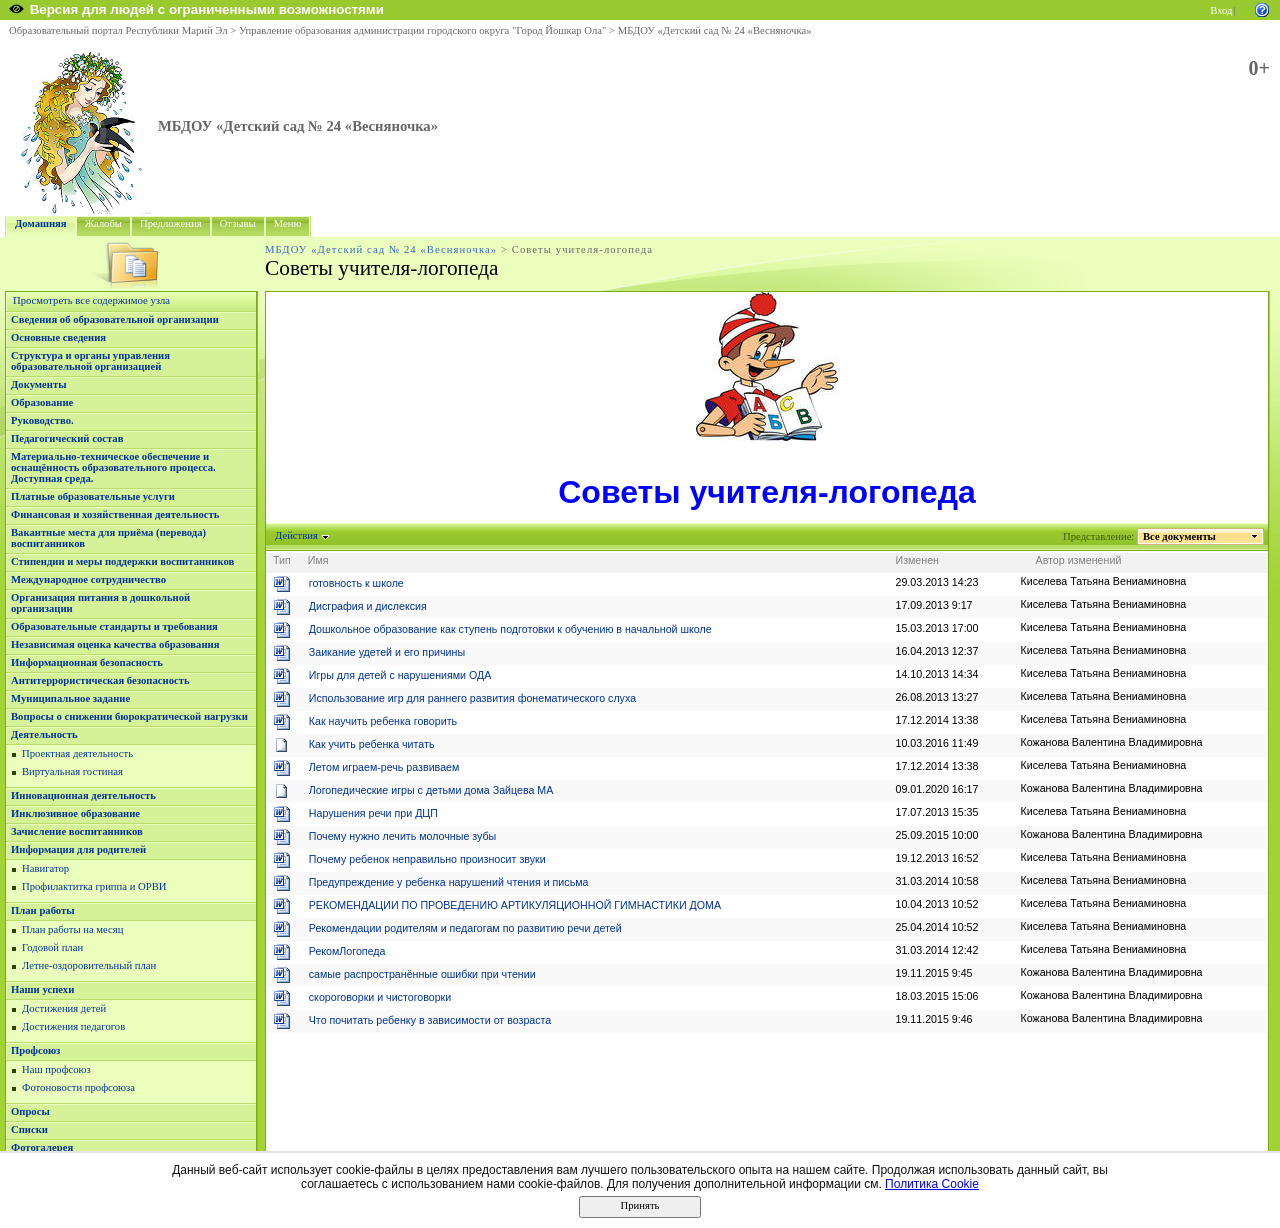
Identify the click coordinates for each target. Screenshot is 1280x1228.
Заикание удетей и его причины (387, 652)
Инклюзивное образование (75, 813)
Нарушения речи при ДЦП (373, 813)
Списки (29, 1129)
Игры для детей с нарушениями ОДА (400, 675)
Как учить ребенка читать (372, 744)
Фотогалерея (42, 1147)
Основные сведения (58, 337)
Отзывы (238, 223)
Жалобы (103, 223)
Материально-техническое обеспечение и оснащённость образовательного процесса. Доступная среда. (113, 467)
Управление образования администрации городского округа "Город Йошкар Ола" (423, 30)
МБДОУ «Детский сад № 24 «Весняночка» (715, 30)
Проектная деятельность (77, 753)
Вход (1221, 10)
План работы (43, 910)
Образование (42, 402)
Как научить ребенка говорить (383, 721)
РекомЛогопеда (347, 951)
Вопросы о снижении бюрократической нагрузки (129, 716)
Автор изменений (1079, 560)
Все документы (1180, 536)
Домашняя (41, 223)
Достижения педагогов (73, 1026)
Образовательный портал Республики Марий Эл (118, 30)
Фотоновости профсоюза (78, 1087)
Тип (282, 560)
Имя (318, 560)
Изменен (918, 560)
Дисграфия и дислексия (368, 606)
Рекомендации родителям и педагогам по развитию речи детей (465, 928)
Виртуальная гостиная (72, 771)
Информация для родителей (78, 849)
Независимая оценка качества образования (115, 644)
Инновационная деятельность (83, 795)
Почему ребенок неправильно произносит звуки (427, 859)
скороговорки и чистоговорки (380, 997)
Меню (288, 223)
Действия (297, 535)
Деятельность (44, 734)
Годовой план (52, 947)
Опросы (30, 1111)
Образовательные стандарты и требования (114, 626)
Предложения (171, 223)
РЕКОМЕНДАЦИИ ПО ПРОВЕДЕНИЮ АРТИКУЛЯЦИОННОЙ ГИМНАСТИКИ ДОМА (515, 905)
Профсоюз (35, 1050)
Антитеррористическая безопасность (100, 680)
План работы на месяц (72, 929)
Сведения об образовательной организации (115, 319)
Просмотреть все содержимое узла (91, 300)
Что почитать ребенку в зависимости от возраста (430, 1020)
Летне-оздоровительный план (89, 965)
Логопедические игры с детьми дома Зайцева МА (431, 790)
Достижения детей (64, 1008)
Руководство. (42, 420)
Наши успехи (42, 989)
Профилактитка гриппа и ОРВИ (94, 886)
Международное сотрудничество (88, 579)
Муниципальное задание (70, 698)
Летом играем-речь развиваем (384, 767)
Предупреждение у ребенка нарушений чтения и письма (449, 882)
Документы (39, 384)
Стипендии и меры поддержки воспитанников (122, 561)
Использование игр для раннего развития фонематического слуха (472, 698)
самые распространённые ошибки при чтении (422, 974)
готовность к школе (356, 583)
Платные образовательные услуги (93, 496)
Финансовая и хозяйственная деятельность (115, 514)
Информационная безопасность (87, 662)
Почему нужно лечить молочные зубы (403, 836)
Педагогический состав (67, 438)
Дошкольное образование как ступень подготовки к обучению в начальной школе (510, 629)
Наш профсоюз (56, 1069)
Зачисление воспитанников (77, 831)
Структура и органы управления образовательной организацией (90, 361)
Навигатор (45, 868)
